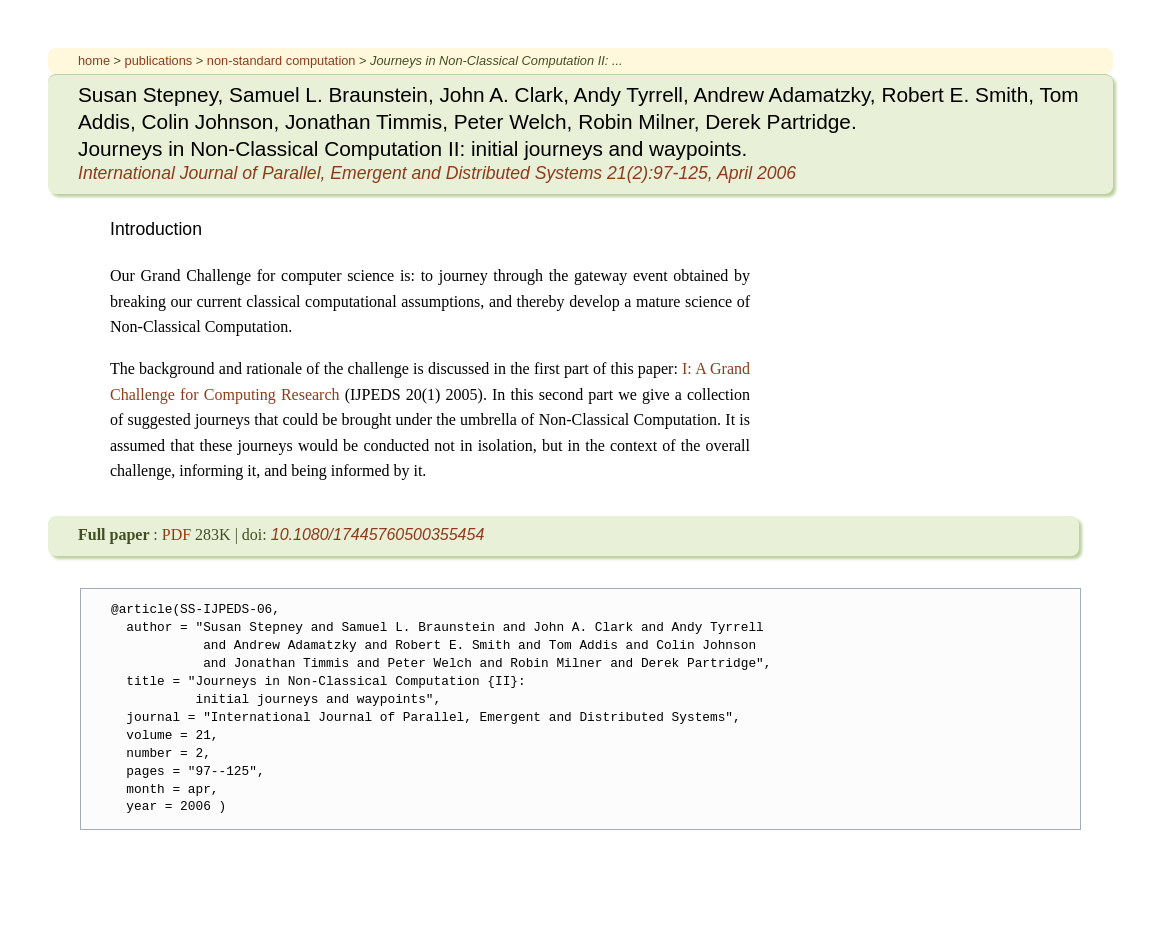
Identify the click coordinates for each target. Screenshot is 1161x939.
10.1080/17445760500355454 (378, 534)
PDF (178, 534)
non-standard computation (283, 60)
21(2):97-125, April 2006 (437, 173)
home (96, 60)
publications (160, 60)
